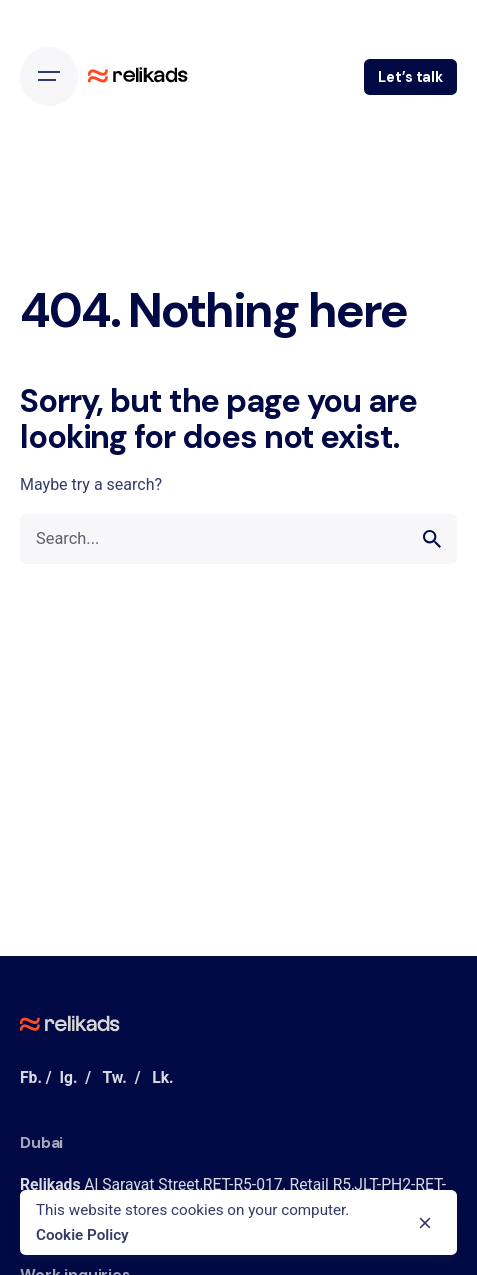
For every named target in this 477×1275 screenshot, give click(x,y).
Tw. (114, 1077)
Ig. (68, 1077)
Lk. (162, 1077)
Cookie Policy (82, 1235)
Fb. (31, 1077)
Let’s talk (410, 77)
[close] (425, 1223)
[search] (432, 539)
